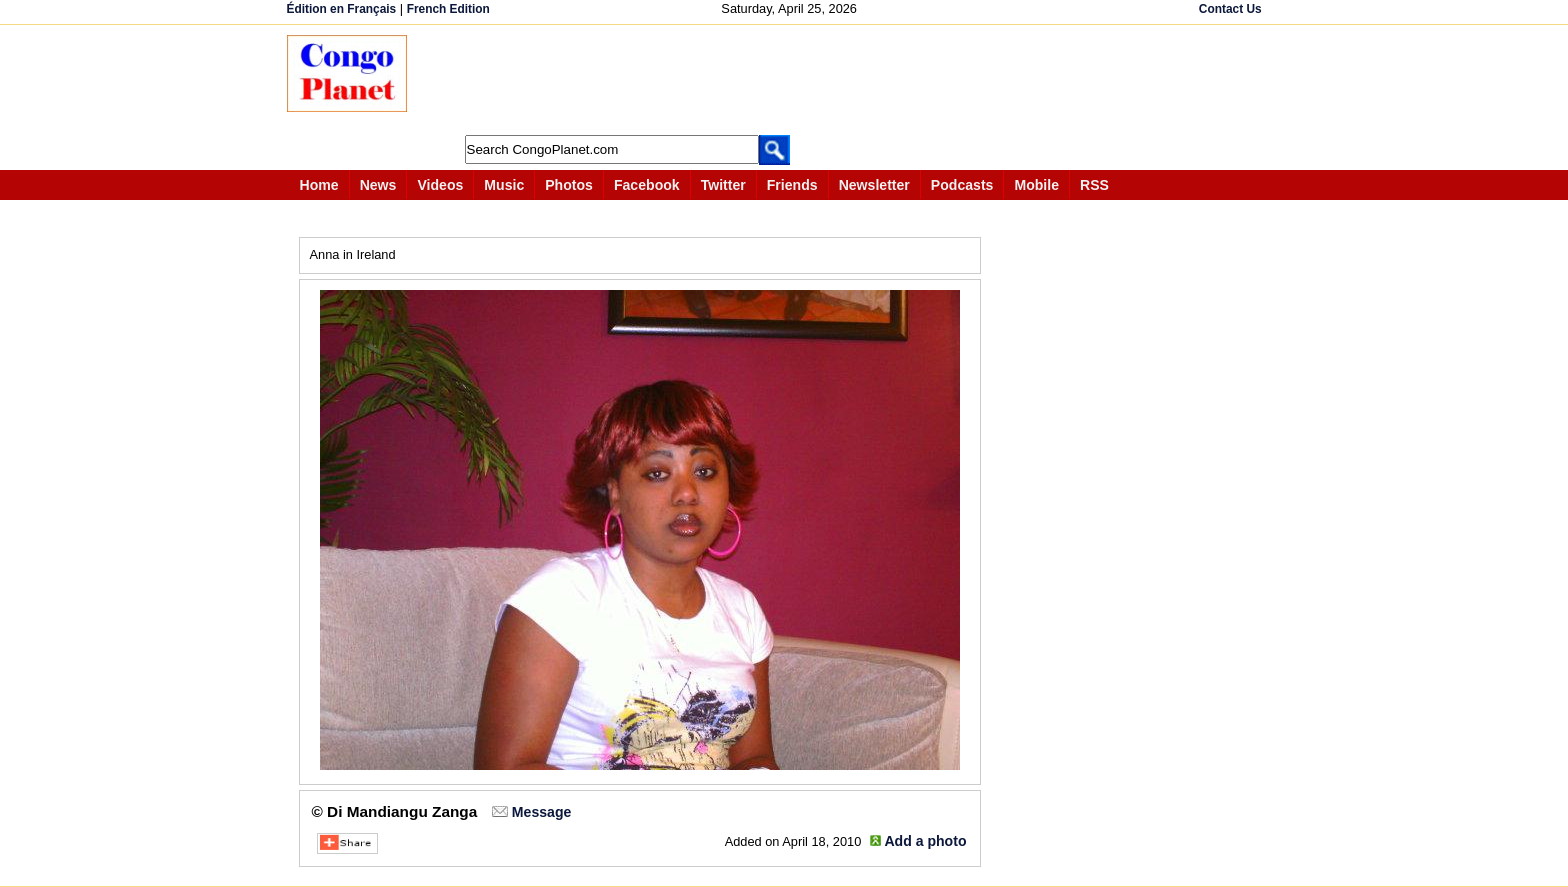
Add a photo (925, 841)
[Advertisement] (791, 80)
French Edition (448, 9)
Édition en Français (342, 9)
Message (541, 812)
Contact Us (1230, 9)
